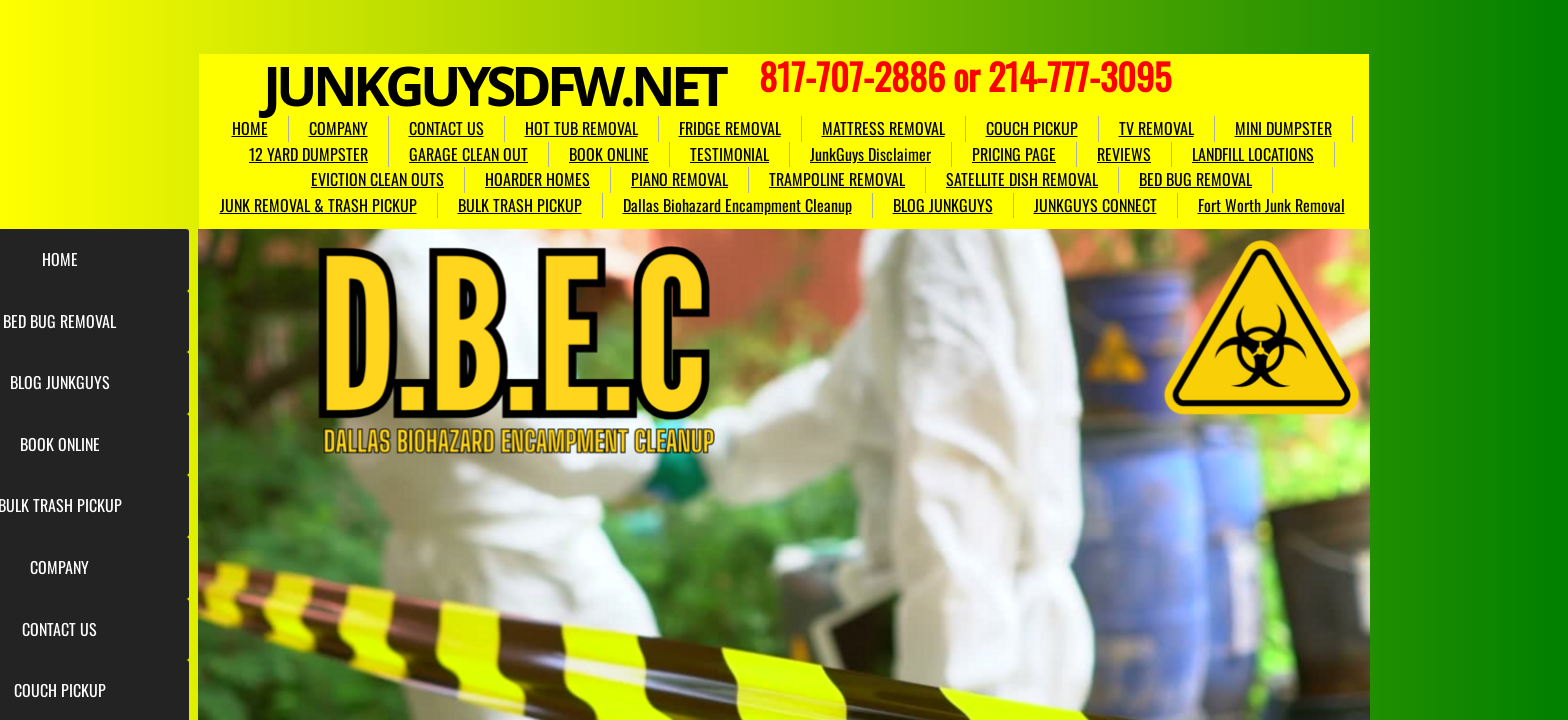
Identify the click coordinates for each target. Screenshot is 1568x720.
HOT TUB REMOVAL (581, 128)
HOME (250, 128)
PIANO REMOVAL (679, 179)
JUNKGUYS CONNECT (1095, 205)
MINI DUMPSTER (1283, 128)
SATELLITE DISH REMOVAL (1022, 179)
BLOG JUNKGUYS (943, 205)
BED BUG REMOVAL (1195, 179)
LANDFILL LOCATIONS (1253, 154)
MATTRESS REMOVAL (883, 128)
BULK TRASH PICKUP (520, 205)
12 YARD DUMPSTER (308, 154)
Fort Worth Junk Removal (1271, 205)
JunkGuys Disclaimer (870, 154)
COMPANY (338, 128)
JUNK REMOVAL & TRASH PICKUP (318, 205)
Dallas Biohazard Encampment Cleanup (737, 205)
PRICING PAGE (1014, 154)
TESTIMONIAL (729, 154)
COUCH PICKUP (1032, 128)
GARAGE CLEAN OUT (468, 154)
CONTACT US (446, 128)
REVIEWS (1124, 154)
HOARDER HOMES (537, 179)
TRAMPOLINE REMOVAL (837, 179)
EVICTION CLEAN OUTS (377, 179)
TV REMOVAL (1156, 128)
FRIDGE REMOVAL (730, 128)
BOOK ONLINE (609, 154)
